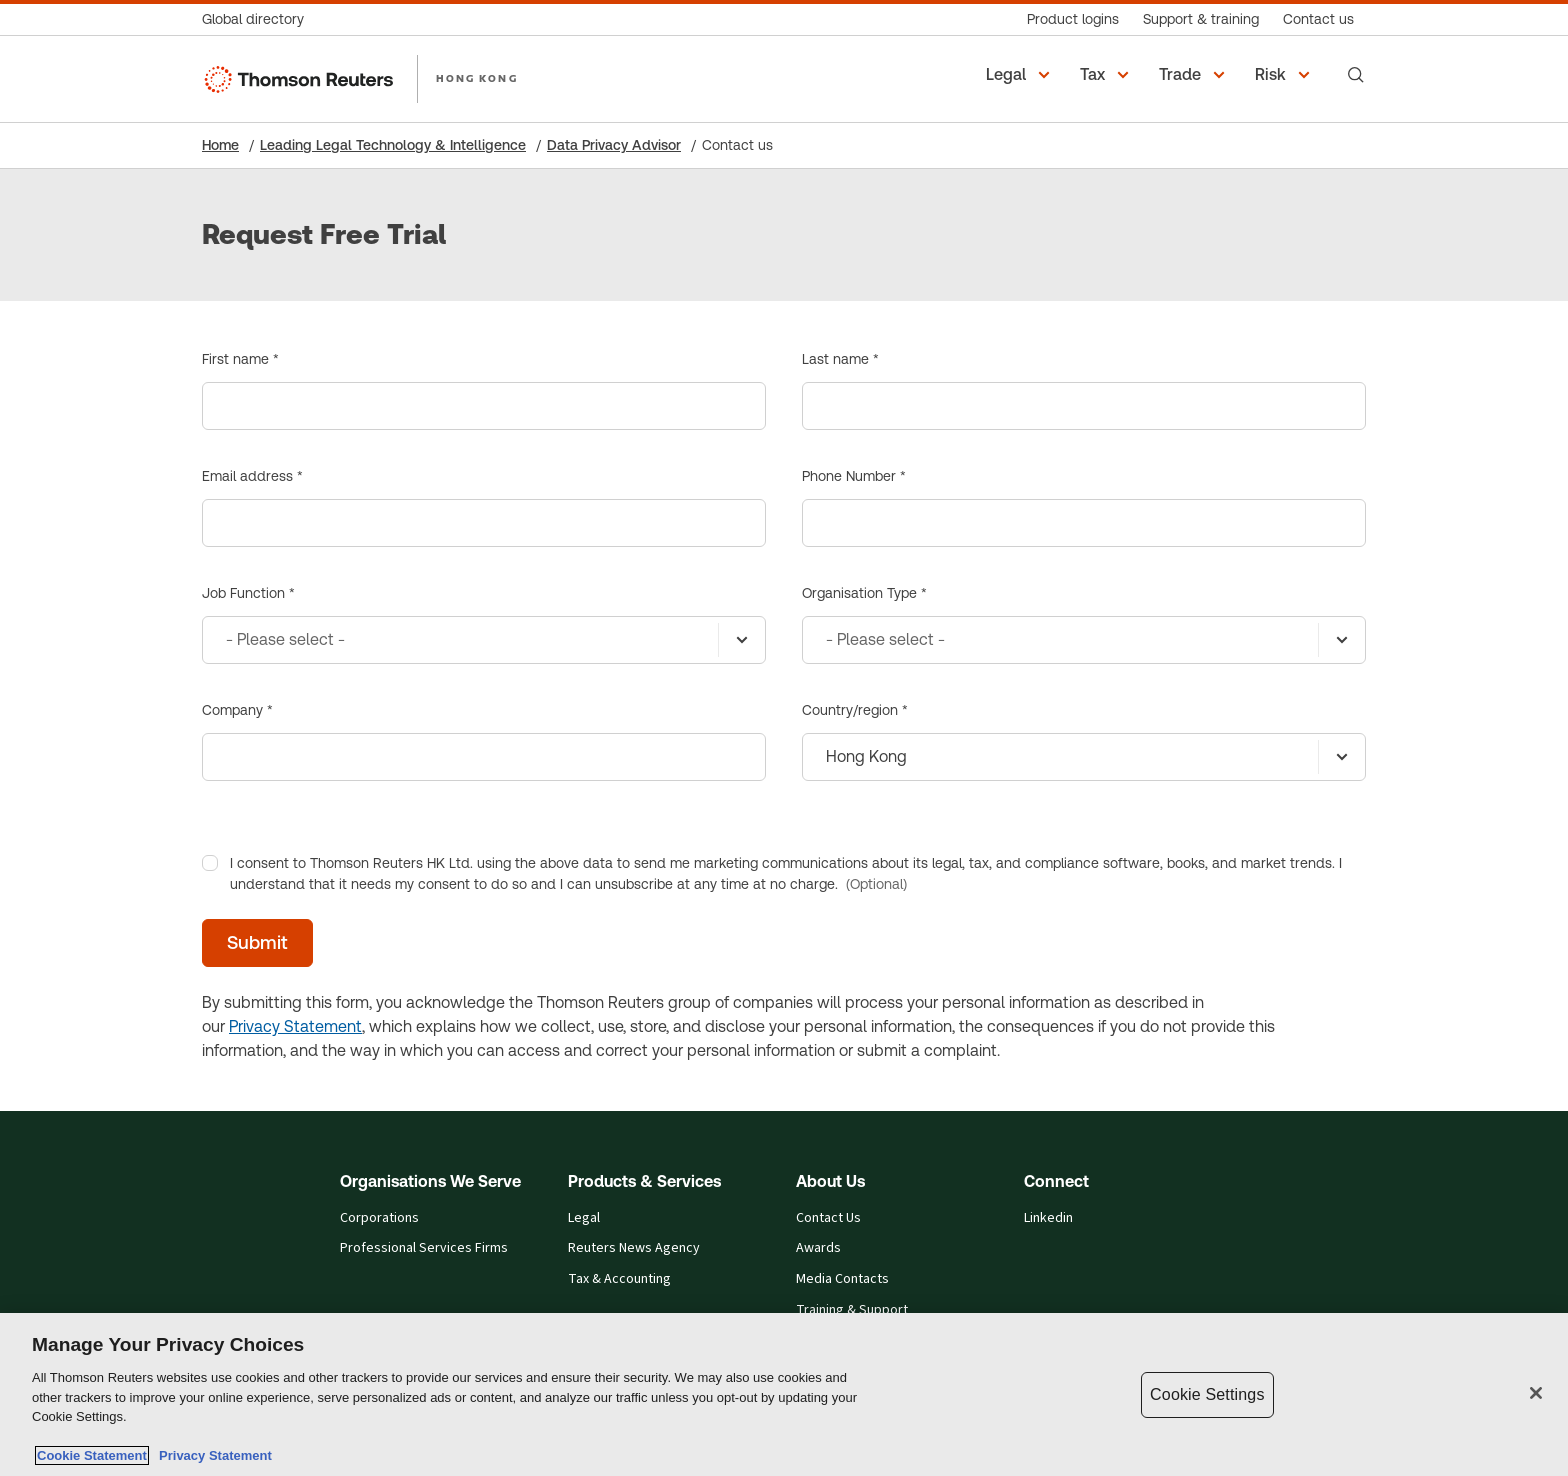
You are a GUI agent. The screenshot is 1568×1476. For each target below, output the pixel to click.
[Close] (1536, 1393)
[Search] (1356, 75)
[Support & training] (1201, 19)
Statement (323, 1026)
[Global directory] (259, 19)
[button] (1021, 75)
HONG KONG (477, 78)
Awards (818, 1248)
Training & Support (852, 1310)
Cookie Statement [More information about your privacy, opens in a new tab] (92, 1455)
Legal (584, 1218)
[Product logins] (1073, 19)
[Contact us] (1318, 19)
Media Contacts (842, 1279)
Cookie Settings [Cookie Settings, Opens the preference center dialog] (1207, 1394)
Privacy (256, 1026)
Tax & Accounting (619, 1279)
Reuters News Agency (634, 1248)
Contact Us (828, 1218)
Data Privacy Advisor (614, 145)
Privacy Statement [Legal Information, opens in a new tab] (212, 1455)
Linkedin (1048, 1218)
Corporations (379, 1218)
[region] (784, 1394)
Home (220, 145)
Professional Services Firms (424, 1248)
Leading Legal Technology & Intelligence (393, 145)
